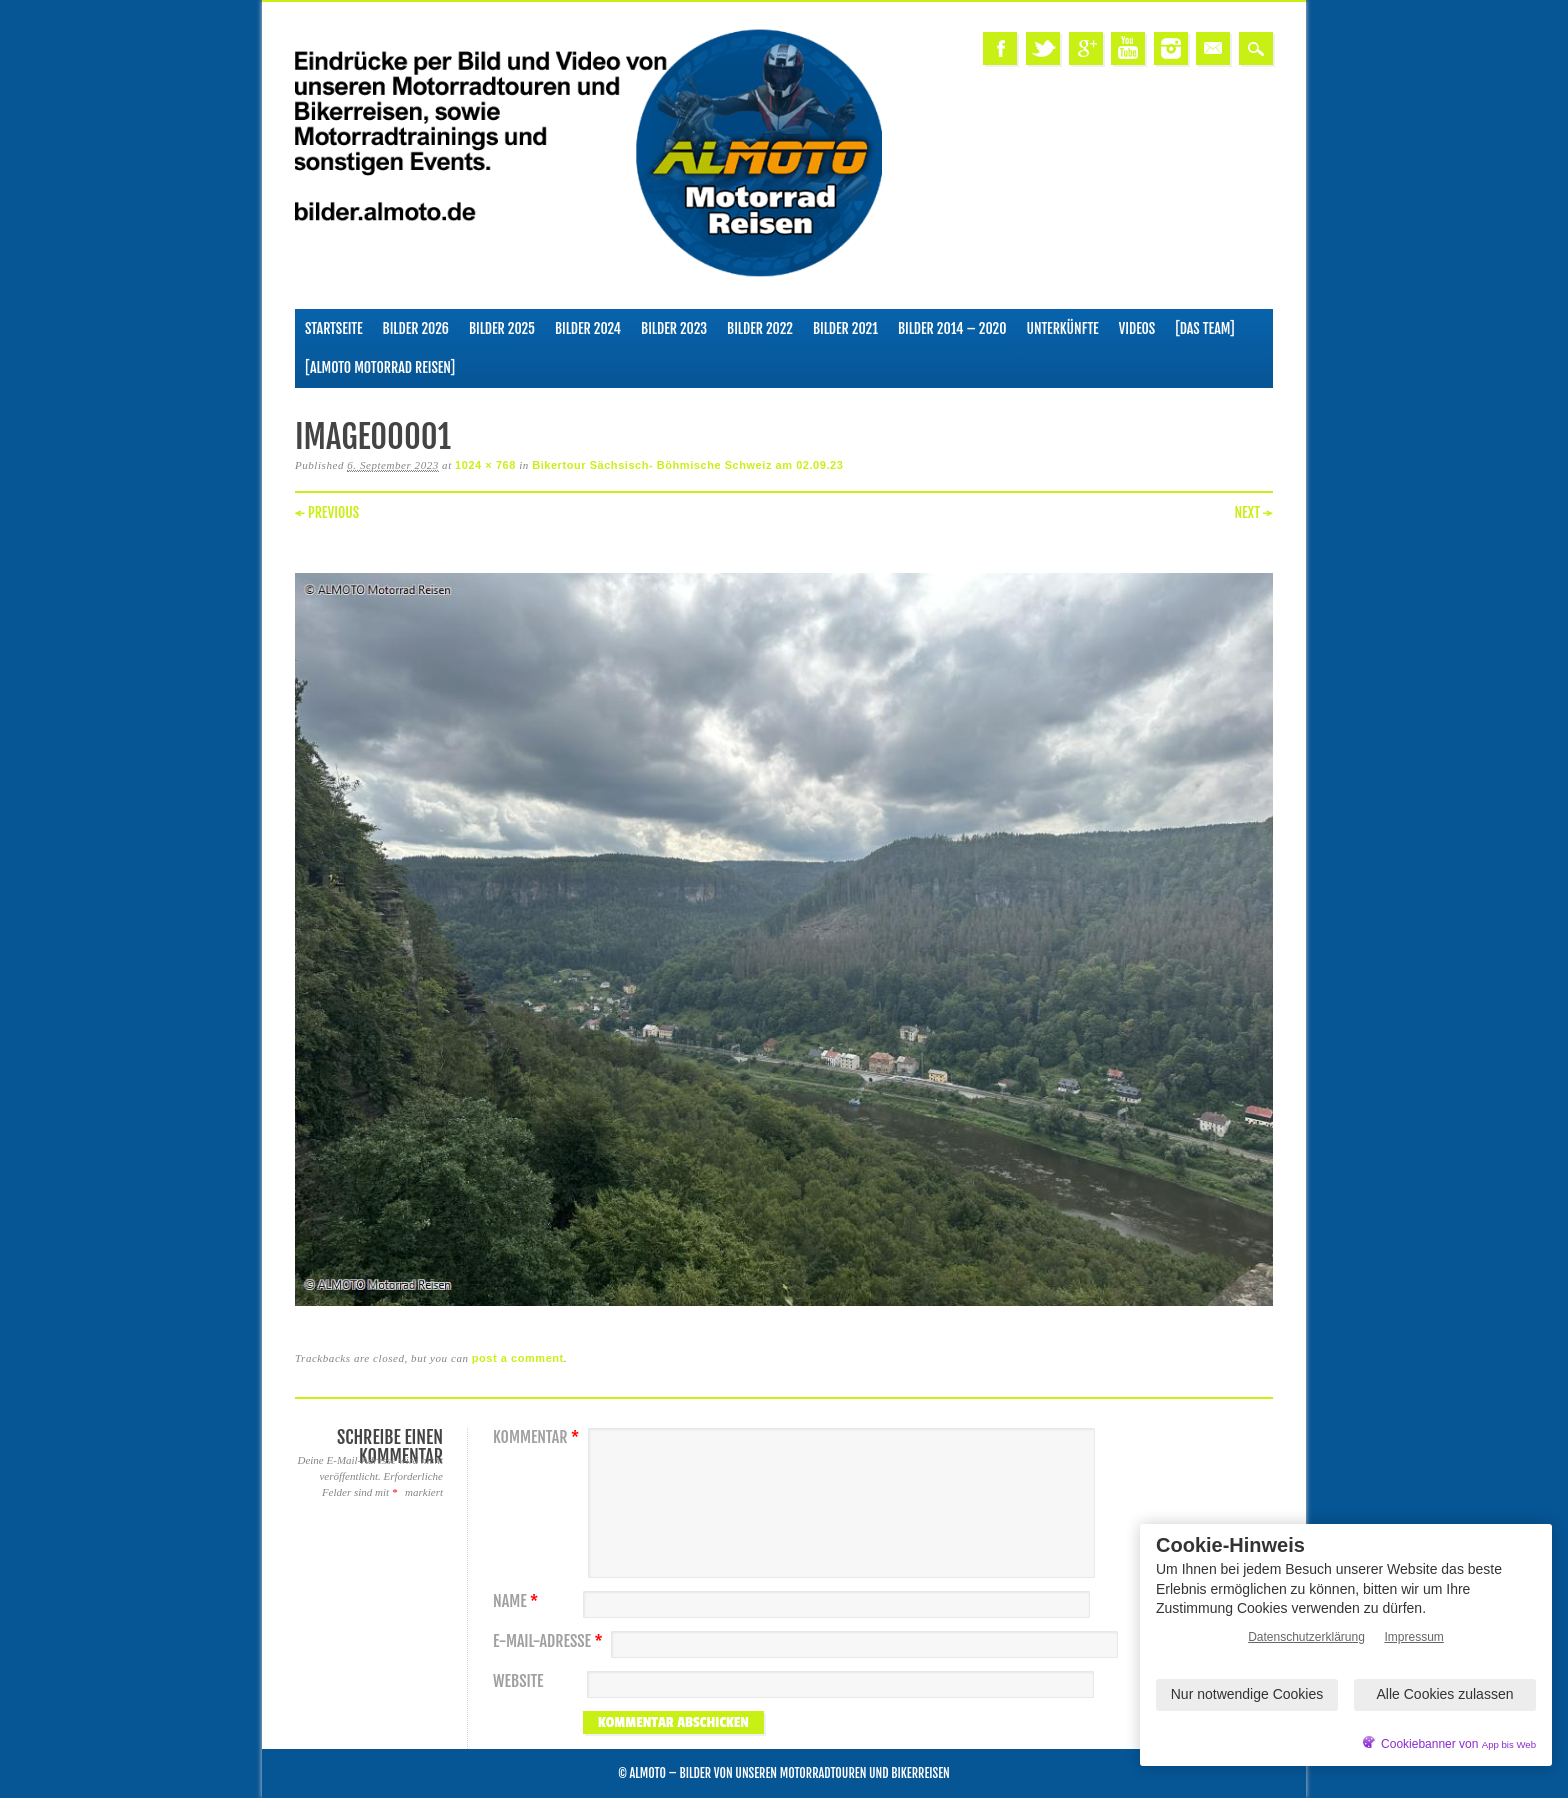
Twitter (1043, 48)
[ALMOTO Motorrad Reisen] (380, 367)
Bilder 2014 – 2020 (952, 328)
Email (1213, 48)
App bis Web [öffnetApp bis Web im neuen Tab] (1509, 1744)
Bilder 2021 (845, 328)
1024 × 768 (485, 465)
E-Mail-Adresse (550, 1641)
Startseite (334, 328)
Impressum (1414, 1637)
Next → (1253, 512)
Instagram (1171, 48)
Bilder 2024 (588, 328)
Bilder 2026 (416, 328)
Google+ (1086, 48)
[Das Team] (1204, 328)
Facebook (1000, 48)
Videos (1137, 328)
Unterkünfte (1063, 328)
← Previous (327, 512)
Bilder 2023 (674, 328)
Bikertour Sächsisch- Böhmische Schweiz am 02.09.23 (687, 465)
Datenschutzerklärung (1306, 1637)
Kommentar (538, 1437)
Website (518, 1681)
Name (518, 1601)
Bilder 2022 (760, 328)
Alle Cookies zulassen (1445, 1694)
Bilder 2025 (502, 328)
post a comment (518, 1358)
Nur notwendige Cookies (1247, 1694)
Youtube (1128, 48)
